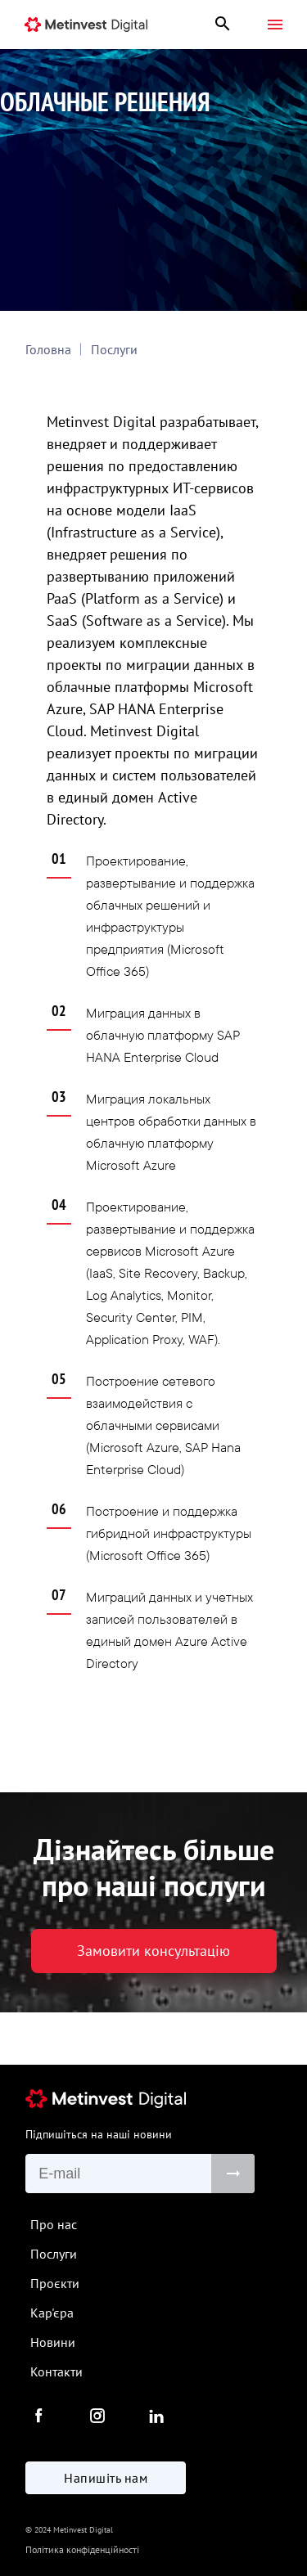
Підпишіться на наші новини (98, 2134)
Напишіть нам (105, 2478)
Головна (48, 349)
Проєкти (54, 2283)
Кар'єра (52, 2312)
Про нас (53, 2224)
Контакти (56, 2371)
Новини (52, 2342)
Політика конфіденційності (82, 2549)
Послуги (114, 349)
